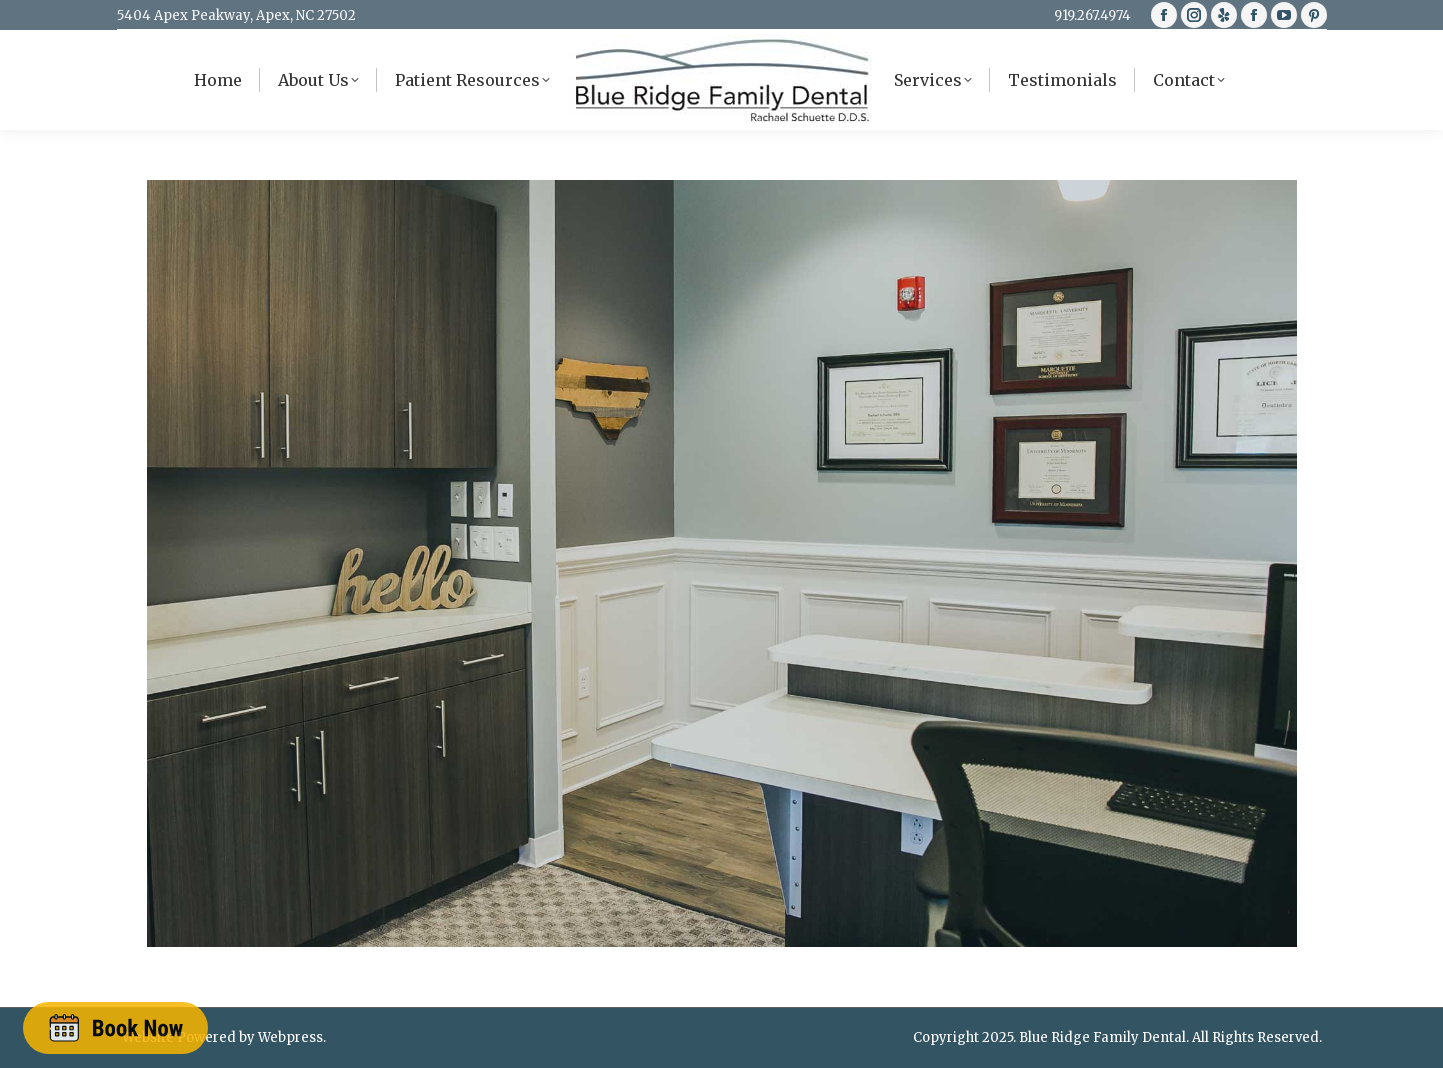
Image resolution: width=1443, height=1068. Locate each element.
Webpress (290, 1037)
